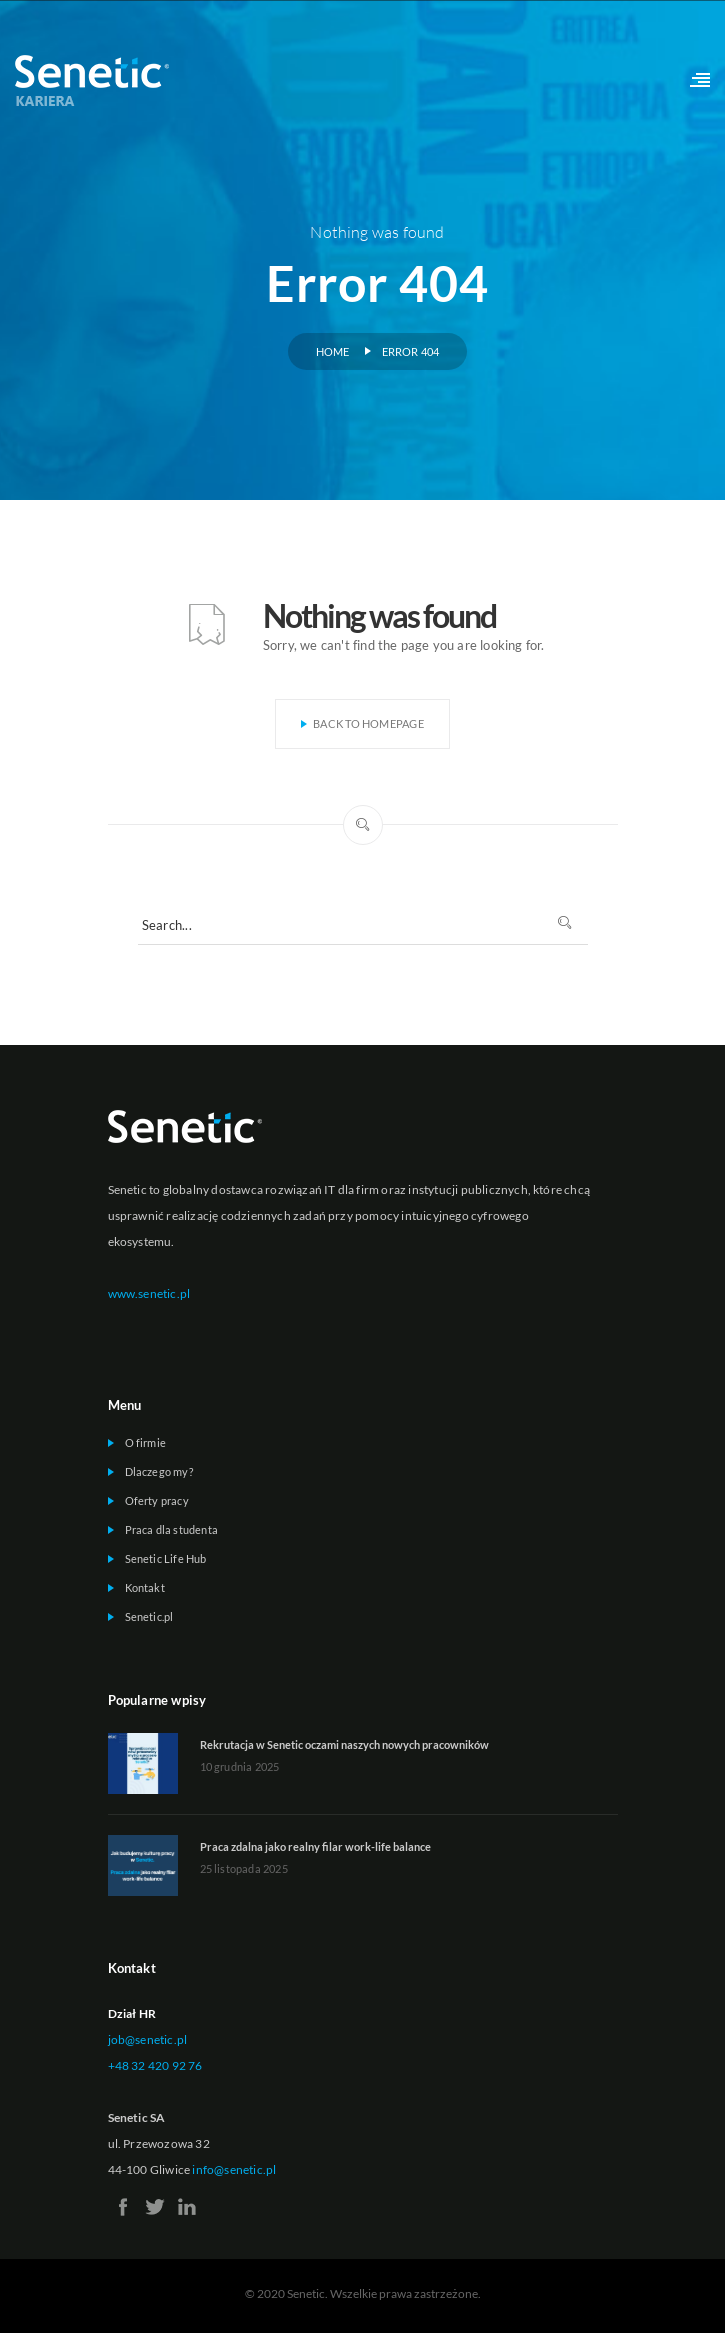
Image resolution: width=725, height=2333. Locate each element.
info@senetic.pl (234, 2169)
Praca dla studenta (172, 1529)
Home (333, 351)
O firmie (146, 1442)
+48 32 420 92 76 (155, 2065)
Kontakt (145, 1587)
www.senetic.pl (149, 1293)
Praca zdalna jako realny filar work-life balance (315, 1846)
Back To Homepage (362, 723)
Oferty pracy (157, 1500)
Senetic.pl (149, 1616)
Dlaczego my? (159, 1471)
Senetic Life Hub (166, 1558)
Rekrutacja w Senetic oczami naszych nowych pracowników (344, 1744)
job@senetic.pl (148, 2039)
